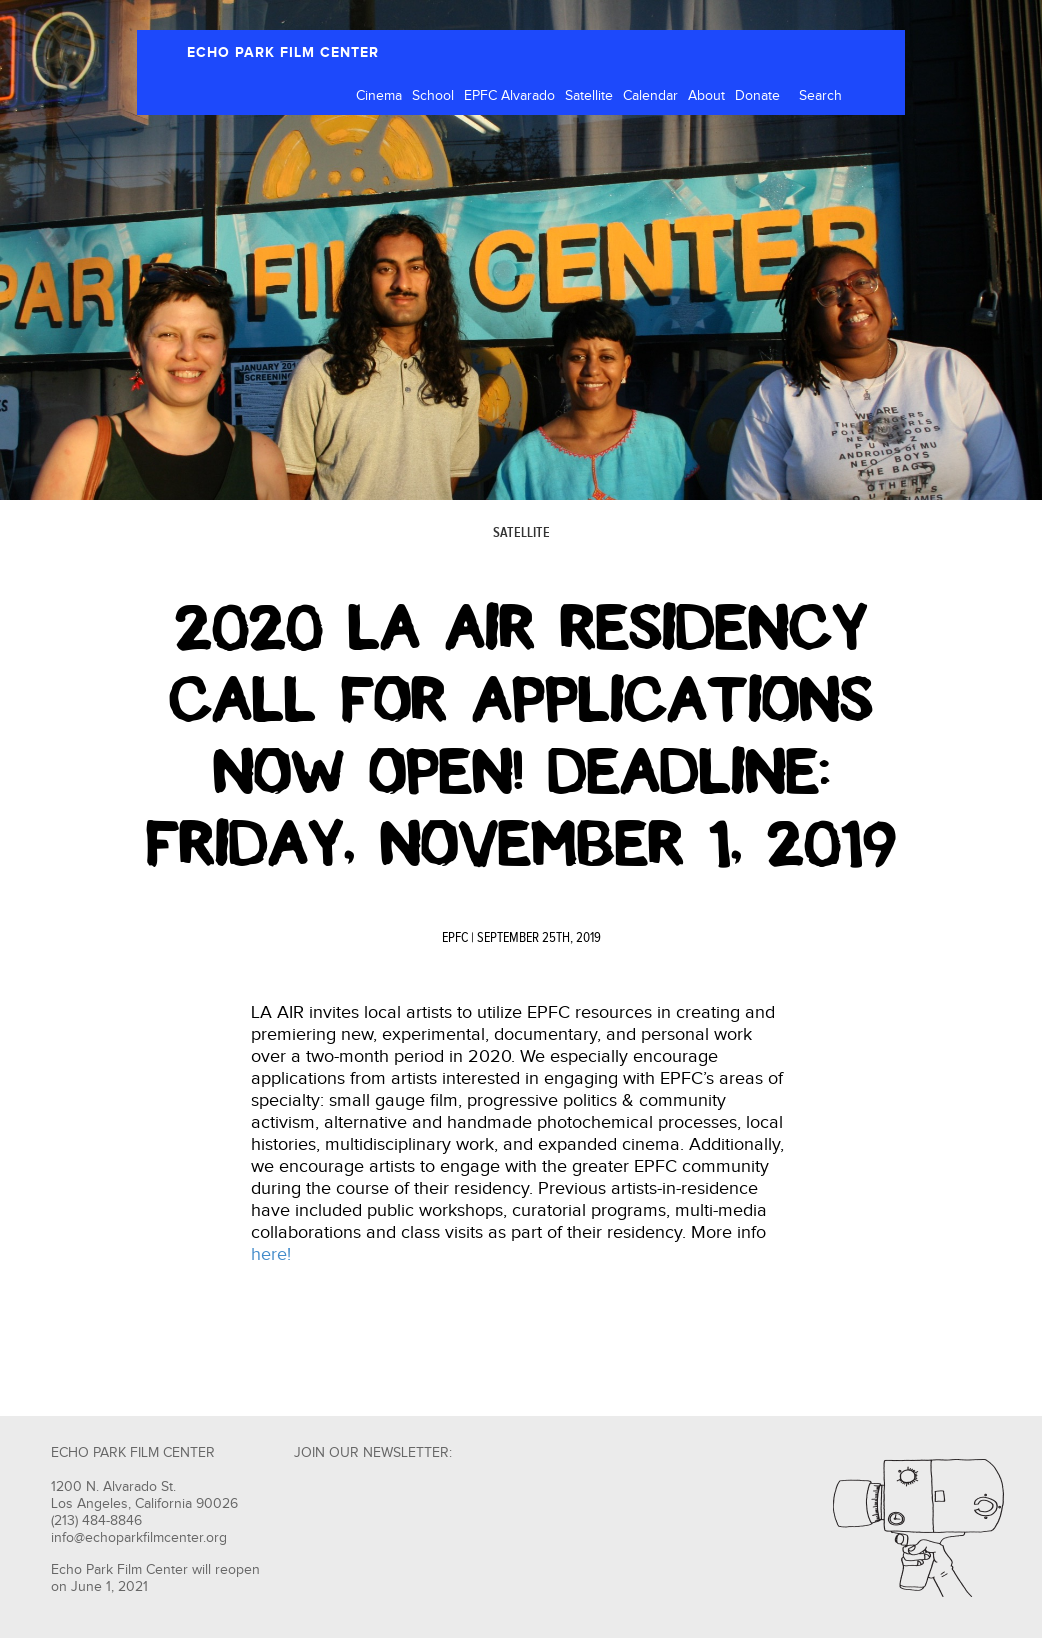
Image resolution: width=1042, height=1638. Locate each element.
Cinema (379, 96)
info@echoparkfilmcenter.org (139, 1538)
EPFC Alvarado (509, 96)
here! (271, 1254)
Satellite (589, 96)
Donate (757, 96)
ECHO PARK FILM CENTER (283, 52)
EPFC (455, 938)
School (433, 96)
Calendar (650, 96)
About (706, 96)
